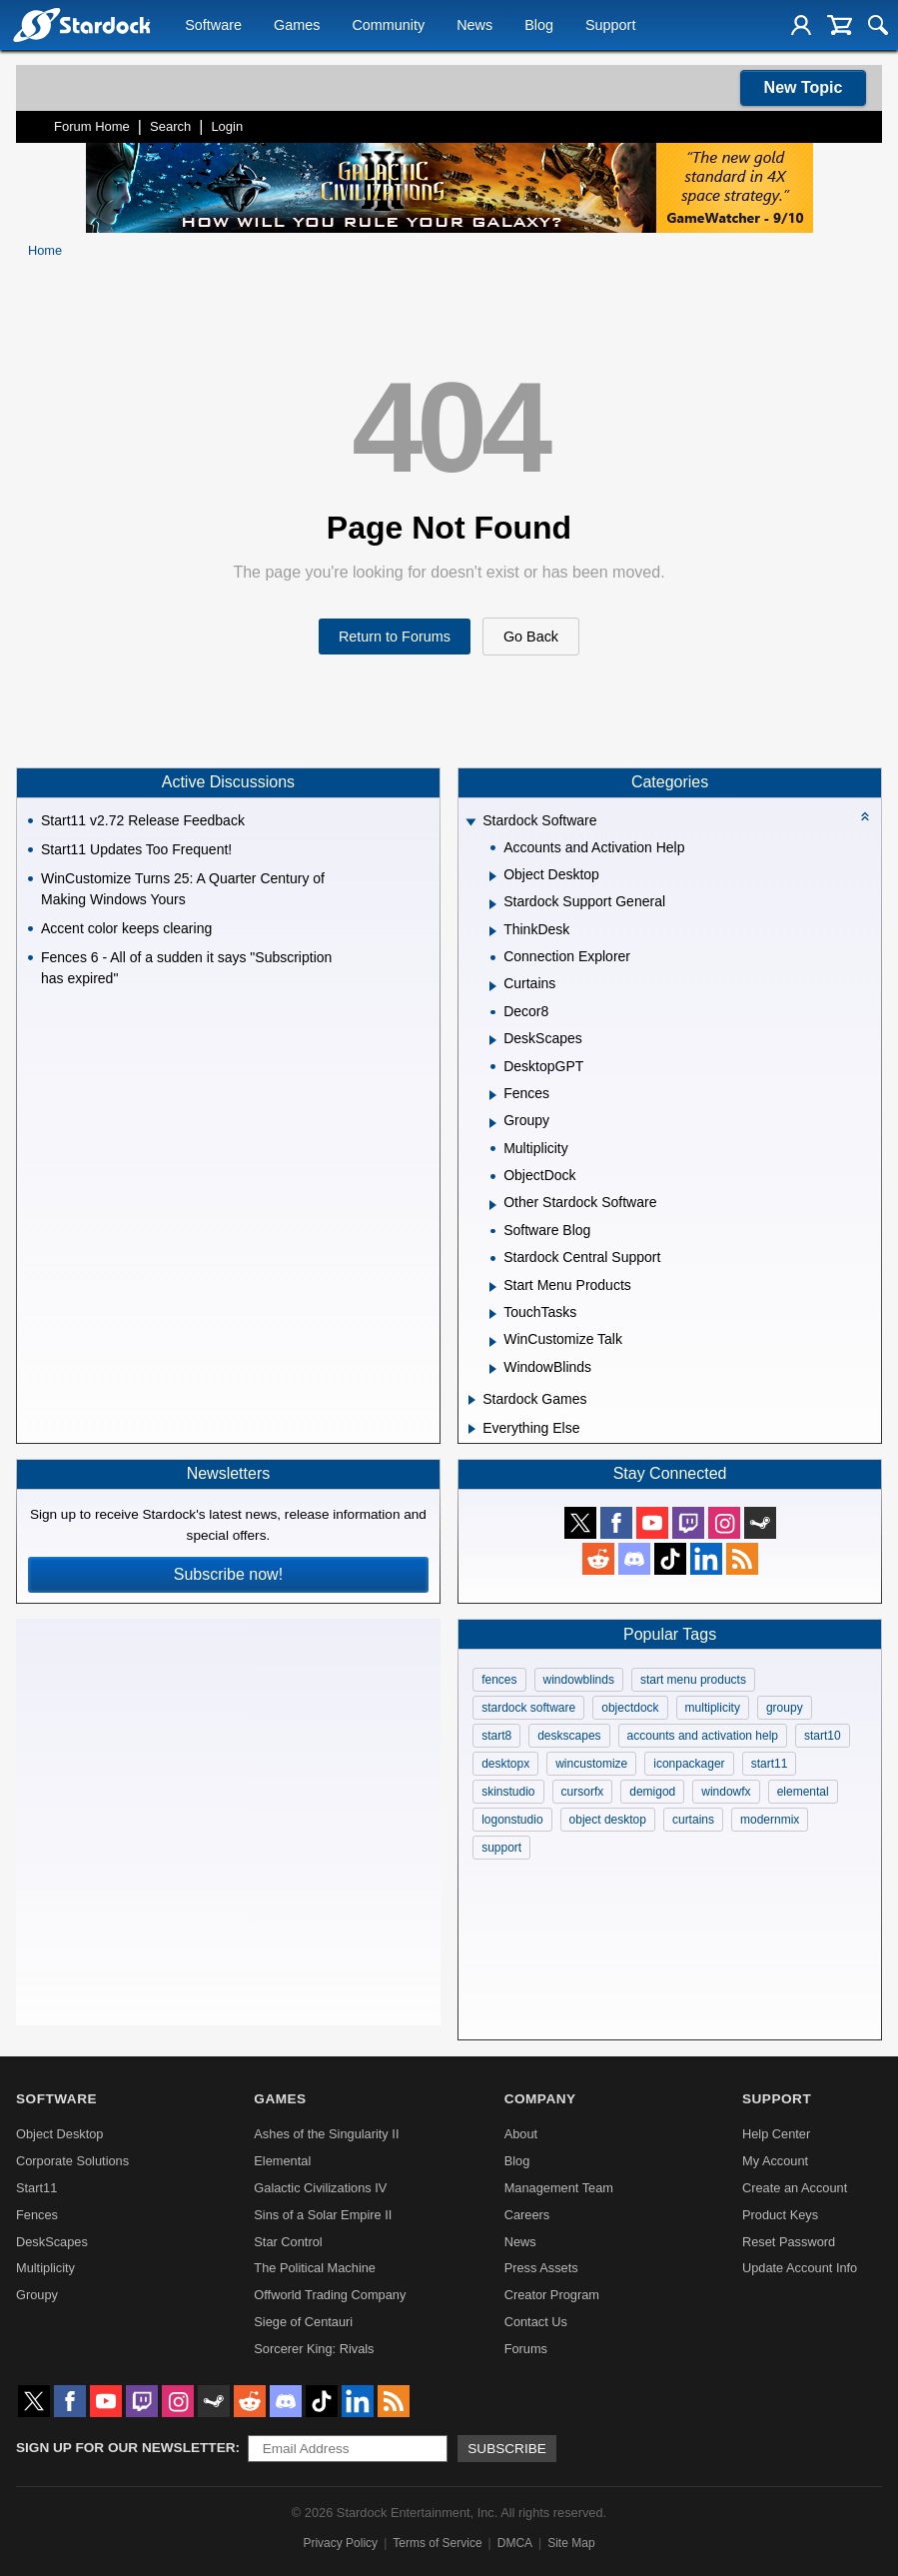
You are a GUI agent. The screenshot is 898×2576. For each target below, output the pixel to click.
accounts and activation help (702, 1736)
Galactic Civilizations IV (320, 2187)
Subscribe (506, 2448)
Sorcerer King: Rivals (314, 2348)
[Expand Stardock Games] (471, 1400)
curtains (693, 1820)
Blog (538, 26)
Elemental (282, 2160)
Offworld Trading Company (330, 2294)
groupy (784, 1708)
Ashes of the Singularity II (326, 2133)
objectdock (629, 1708)
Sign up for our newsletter (126, 2447)
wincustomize (591, 1764)
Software (213, 26)
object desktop (607, 1820)
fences (498, 1680)
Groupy (37, 2294)
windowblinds (578, 1680)
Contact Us (535, 2321)
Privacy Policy (340, 2543)
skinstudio (507, 1792)
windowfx (725, 1792)
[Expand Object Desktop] (492, 876)
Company (540, 2098)
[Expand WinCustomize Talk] (492, 1342)
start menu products (693, 1680)
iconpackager (688, 1764)
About (520, 2133)
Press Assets (541, 2267)
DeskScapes (52, 2241)
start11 (769, 1764)
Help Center (776, 2133)
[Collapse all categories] (865, 816)
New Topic (803, 87)
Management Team (558, 2187)
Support (610, 26)
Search (170, 126)
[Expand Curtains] (492, 986)
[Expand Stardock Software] (471, 822)
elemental (803, 1792)
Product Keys (780, 2214)
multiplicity (712, 1708)
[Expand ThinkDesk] (492, 931)
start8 (496, 1736)
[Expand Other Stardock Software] (492, 1205)
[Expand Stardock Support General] (492, 904)
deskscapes (568, 1736)
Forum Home (92, 126)
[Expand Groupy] (492, 1123)
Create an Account (794, 2187)
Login (227, 126)
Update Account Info (799, 2267)
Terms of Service (437, 2543)
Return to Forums (394, 636)
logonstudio (511, 1820)
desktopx (505, 1764)
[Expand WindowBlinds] (492, 1369)
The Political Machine (315, 2267)
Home (45, 250)
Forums (525, 2348)
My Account (775, 2160)
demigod (652, 1792)
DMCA (514, 2543)
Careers (527, 2214)
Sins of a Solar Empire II (323, 2214)
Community (388, 26)
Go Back (530, 636)
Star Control (288, 2241)
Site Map (570, 2543)
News (474, 26)
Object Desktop (60, 2133)
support (501, 1848)
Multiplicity (45, 2267)
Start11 (36, 2187)
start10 (822, 1736)
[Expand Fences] (492, 1095)
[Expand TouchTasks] (492, 1314)
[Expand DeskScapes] (492, 1040)
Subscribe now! (228, 1574)
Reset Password (788, 2241)
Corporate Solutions (72, 2160)
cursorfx (582, 1792)
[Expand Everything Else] (471, 1429)
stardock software (528, 1708)
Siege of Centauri (303, 2321)
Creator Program (551, 2294)
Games (297, 26)
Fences (37, 2214)
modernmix (769, 1820)
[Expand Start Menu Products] (492, 1287)
